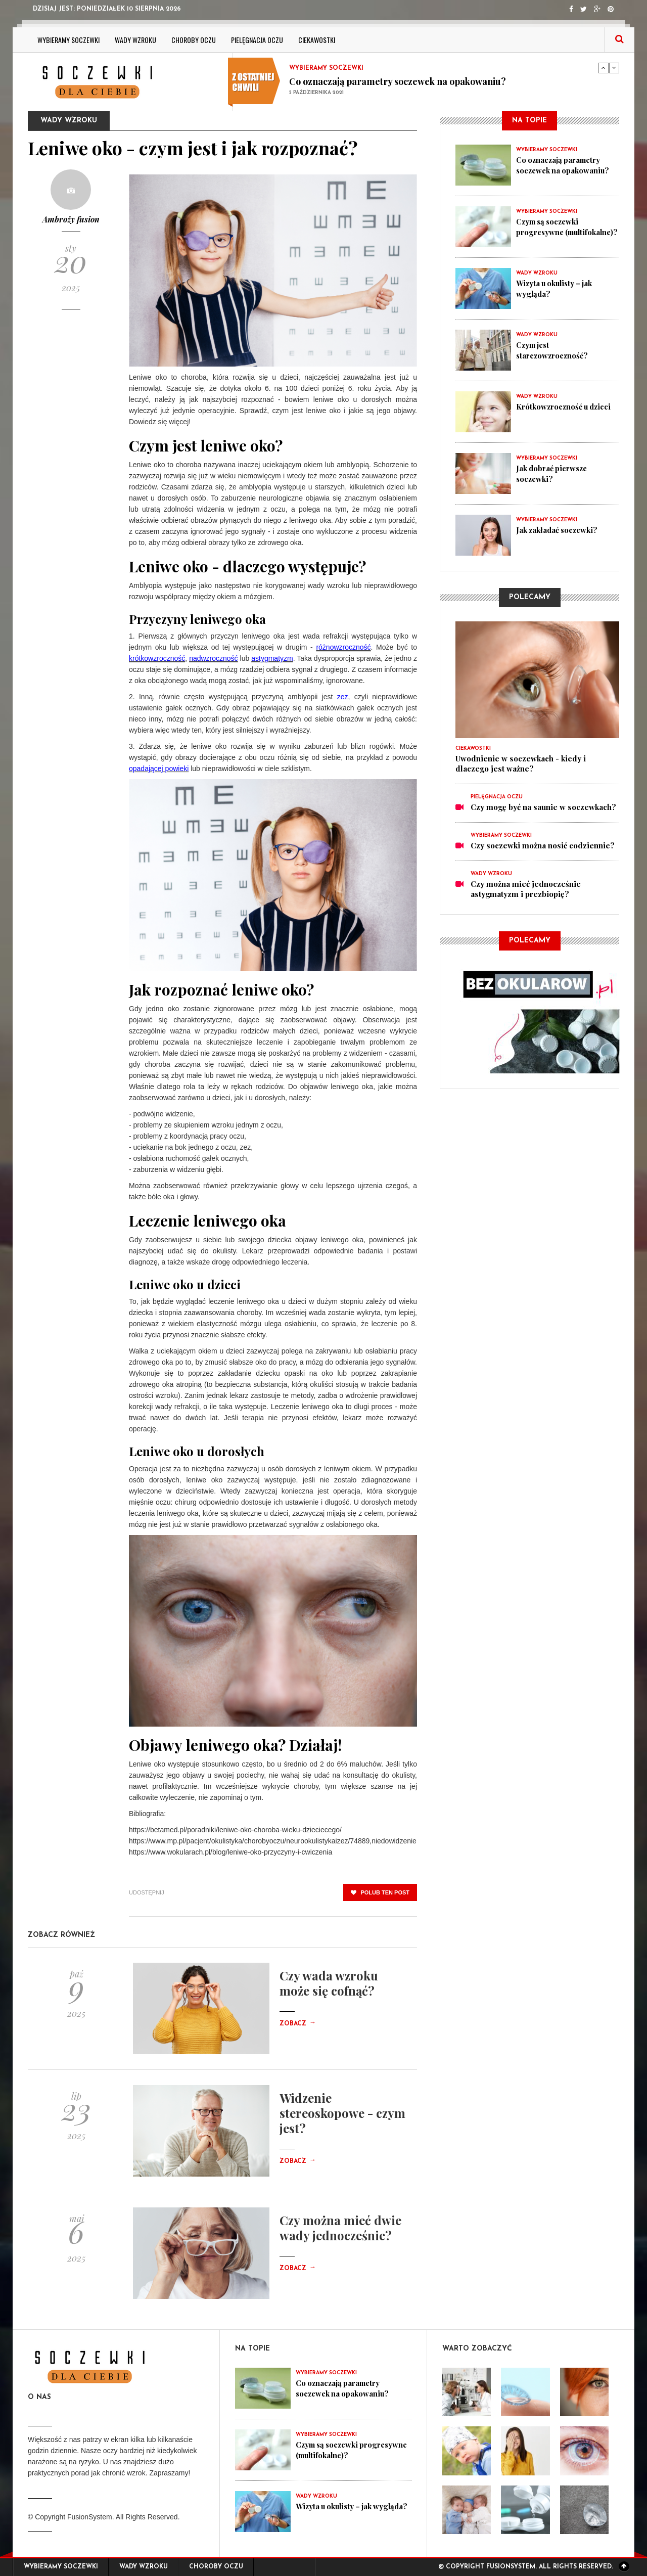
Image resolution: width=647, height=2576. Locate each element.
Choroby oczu (193, 39)
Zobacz (298, 2024)
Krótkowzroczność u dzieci (565, 406)
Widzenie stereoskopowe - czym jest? (342, 2113)
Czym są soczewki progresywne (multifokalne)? (549, 231)
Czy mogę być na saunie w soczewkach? (543, 807)
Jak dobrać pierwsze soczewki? (553, 473)
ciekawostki (316, 39)
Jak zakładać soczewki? (558, 530)
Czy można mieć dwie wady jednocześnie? (340, 2227)
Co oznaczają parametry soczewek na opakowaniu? (397, 81)
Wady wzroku (135, 39)
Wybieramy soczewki (68, 39)
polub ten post (380, 1892)
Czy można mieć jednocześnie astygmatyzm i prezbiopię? (526, 889)
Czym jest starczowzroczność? (553, 350)
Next (614, 68)
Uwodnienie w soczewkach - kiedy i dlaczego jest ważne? (520, 763)
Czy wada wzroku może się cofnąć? (329, 1983)
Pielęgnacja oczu (257, 39)
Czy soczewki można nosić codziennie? (543, 845)
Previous (603, 68)
